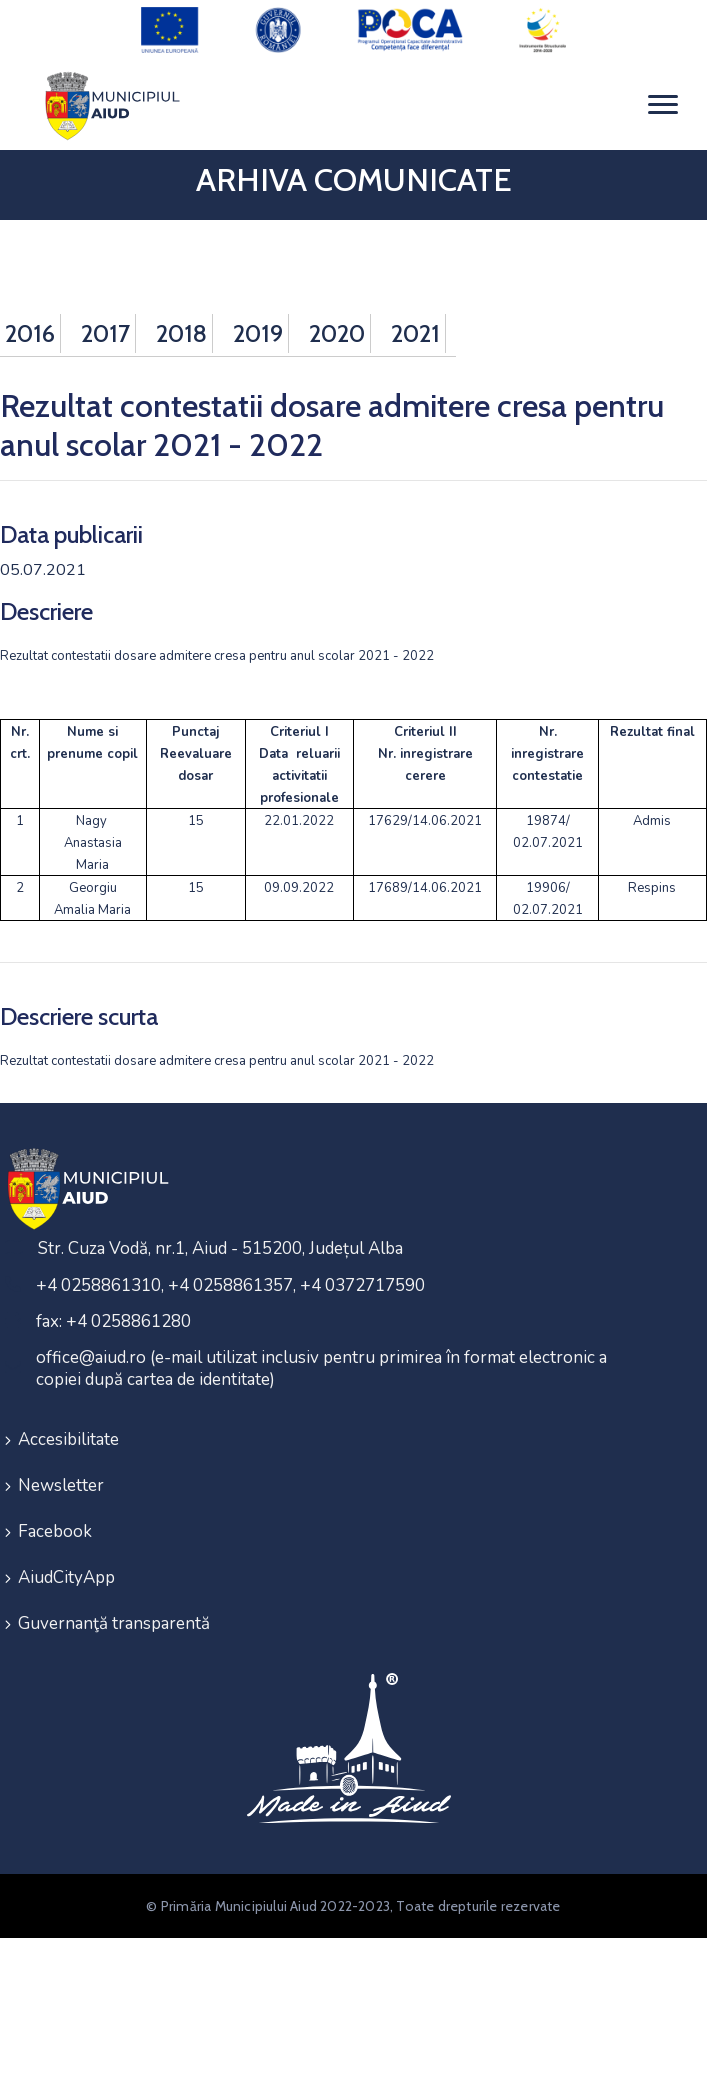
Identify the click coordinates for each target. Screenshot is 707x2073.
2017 (105, 333)
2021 (415, 333)
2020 (337, 333)
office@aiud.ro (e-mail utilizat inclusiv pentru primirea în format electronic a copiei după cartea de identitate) (321, 1368)
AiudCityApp (66, 1577)
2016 (30, 333)
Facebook (55, 1531)
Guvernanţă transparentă (114, 1623)
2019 (258, 333)
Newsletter (61, 1485)
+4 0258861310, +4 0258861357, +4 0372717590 (230, 1285)
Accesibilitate (68, 1439)
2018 (181, 333)
